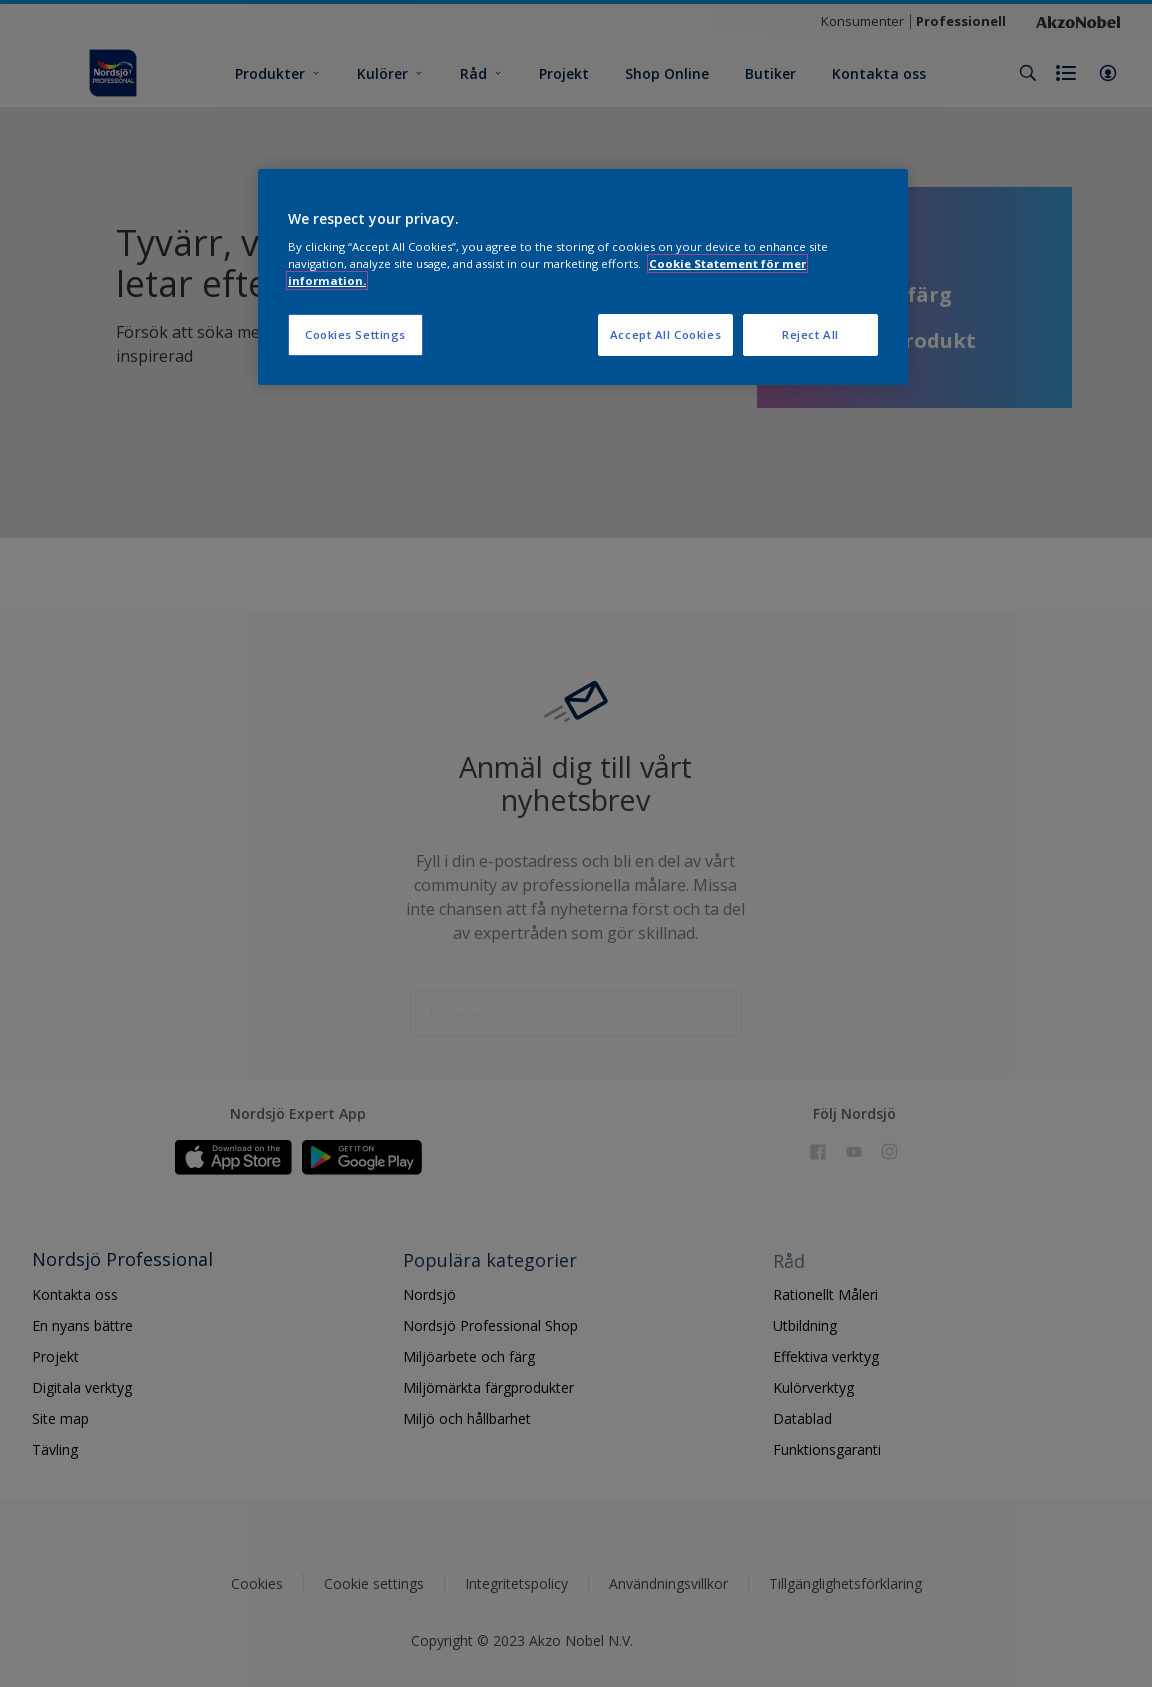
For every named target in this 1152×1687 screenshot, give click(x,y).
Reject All (810, 334)
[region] (583, 277)
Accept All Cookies (665, 334)
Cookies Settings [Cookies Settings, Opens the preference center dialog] (355, 334)
